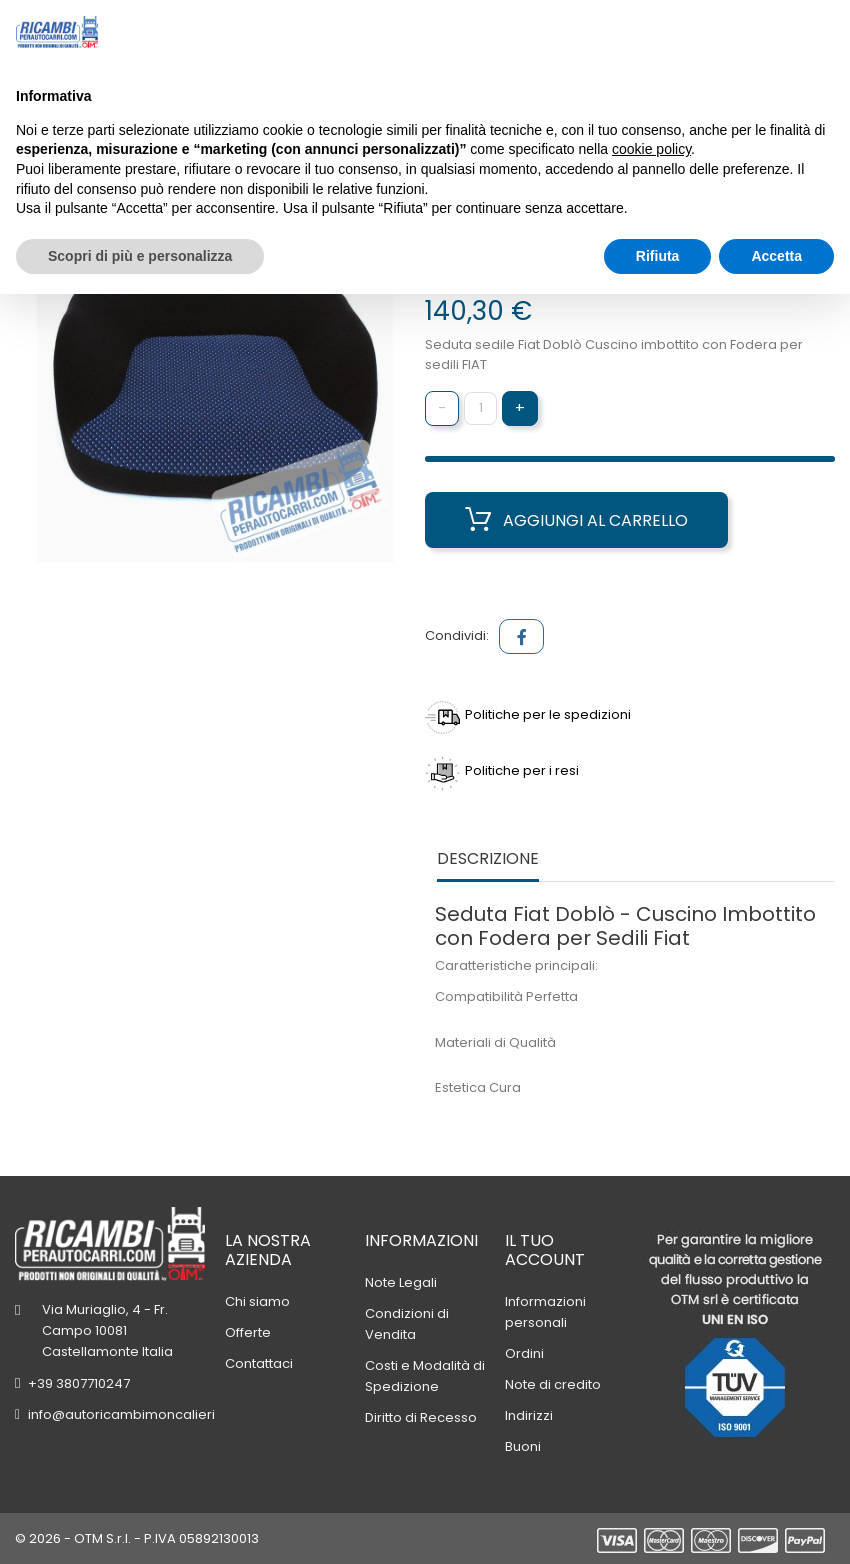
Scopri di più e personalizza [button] (140, 256)
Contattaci (259, 1363)
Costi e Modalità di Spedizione (425, 1376)
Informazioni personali (545, 1312)
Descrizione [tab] (488, 859)
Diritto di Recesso (421, 1417)
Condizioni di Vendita (407, 1324)
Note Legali (401, 1282)
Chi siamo (257, 1301)
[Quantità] (480, 408)
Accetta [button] (776, 256)
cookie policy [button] (651, 149)
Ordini (524, 1353)
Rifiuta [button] (658, 256)
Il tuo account (545, 1250)
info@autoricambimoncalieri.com (138, 1414)
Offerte (248, 1332)
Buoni (523, 1446)
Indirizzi (529, 1415)
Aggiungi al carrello (576, 520)
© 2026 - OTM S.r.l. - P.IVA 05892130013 (137, 1538)
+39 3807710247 (79, 1383)
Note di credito (553, 1384)
